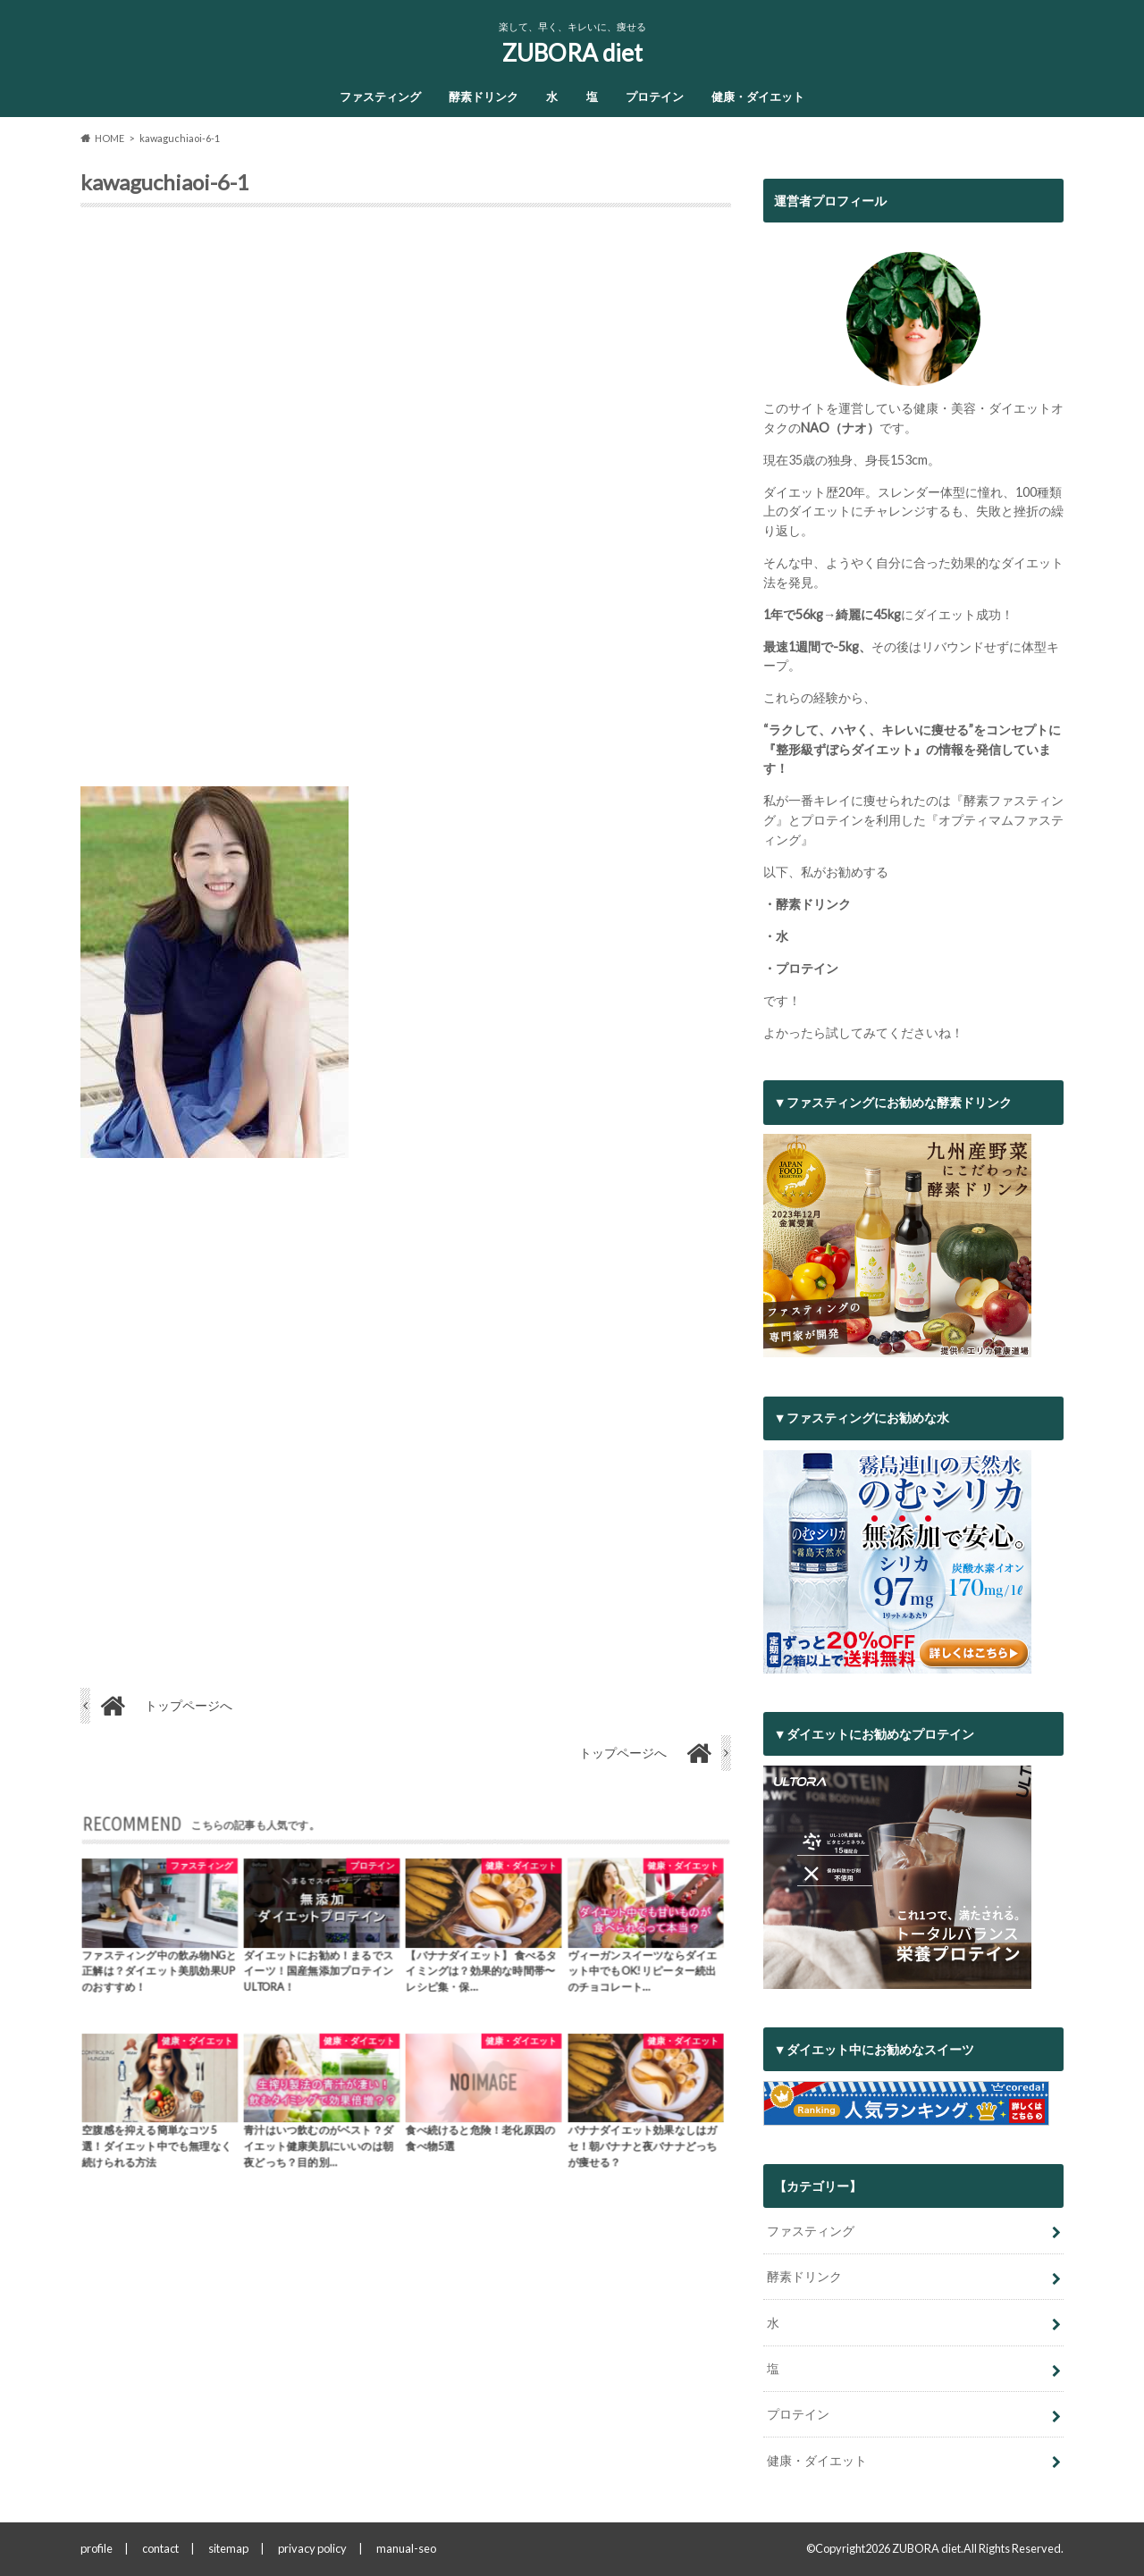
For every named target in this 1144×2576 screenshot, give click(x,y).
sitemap (228, 2548)
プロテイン (655, 96)
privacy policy (312, 2548)
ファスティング (380, 96)
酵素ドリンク (483, 96)
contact (160, 2548)
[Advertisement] (406, 504)
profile (96, 2548)
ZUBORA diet (572, 52)
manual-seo (406, 2548)
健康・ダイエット (757, 96)
